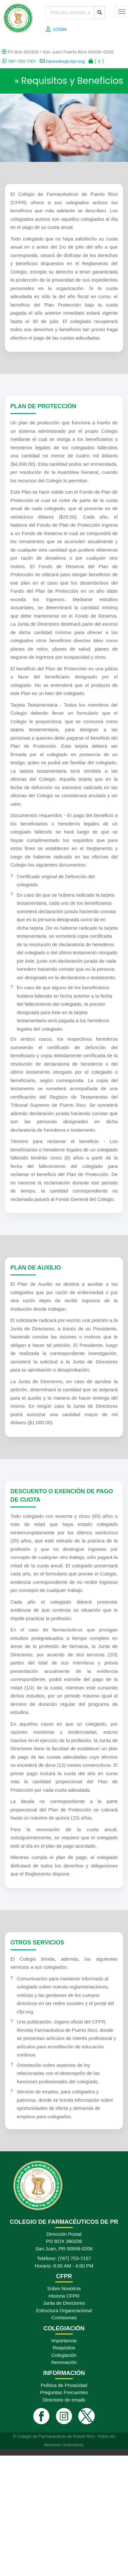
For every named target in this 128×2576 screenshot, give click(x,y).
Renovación (64, 2362)
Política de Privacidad (64, 2385)
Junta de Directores (64, 2303)
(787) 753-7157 (74, 2258)
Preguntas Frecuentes (64, 2392)
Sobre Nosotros (64, 2288)
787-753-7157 (19, 61)
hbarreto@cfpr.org (62, 61)
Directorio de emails (64, 2399)
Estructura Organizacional (64, 2310)
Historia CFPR (64, 2296)
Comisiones (64, 2317)
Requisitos (64, 2347)
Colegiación (64, 2355)
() (96, 61)
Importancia (64, 2340)
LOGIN (59, 29)
